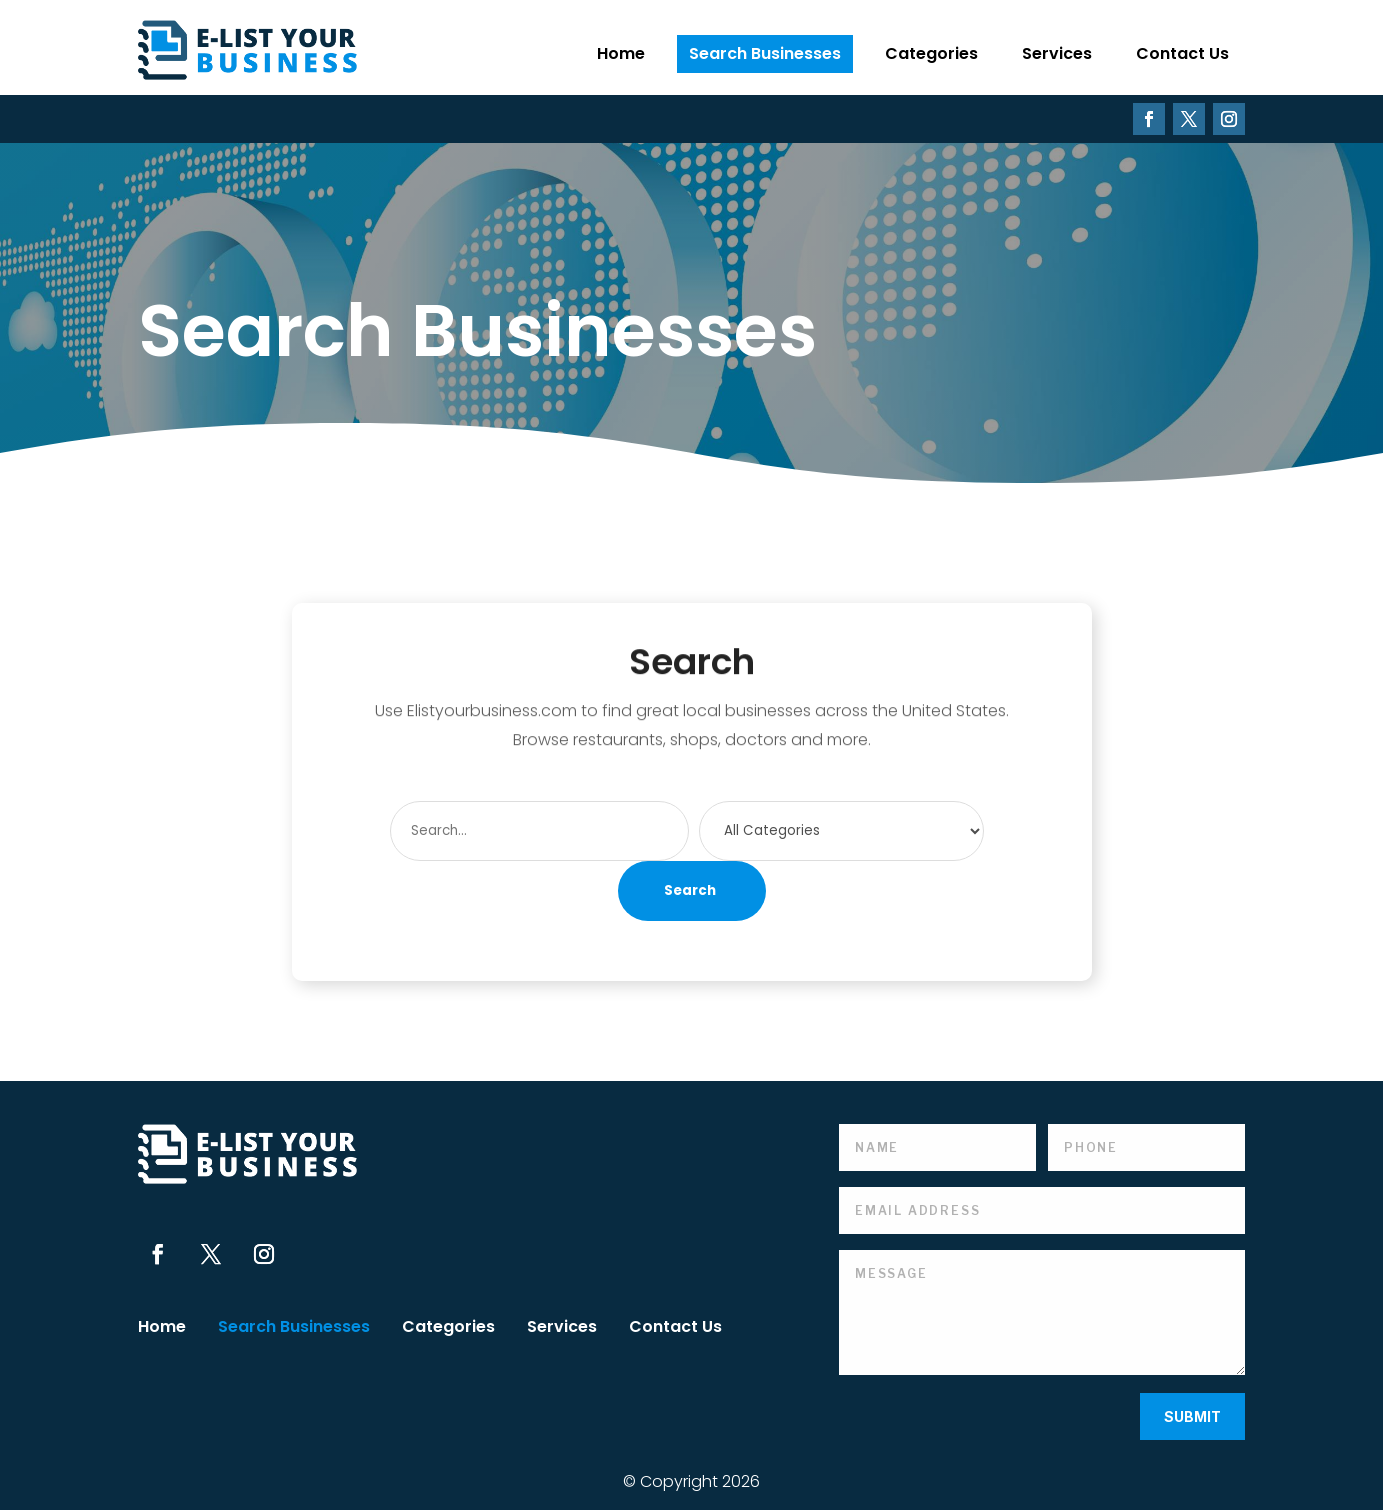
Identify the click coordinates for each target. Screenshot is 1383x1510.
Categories (931, 53)
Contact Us (1182, 53)
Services (1057, 53)
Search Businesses (765, 53)
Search (690, 890)
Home (621, 53)
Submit (1192, 1416)
